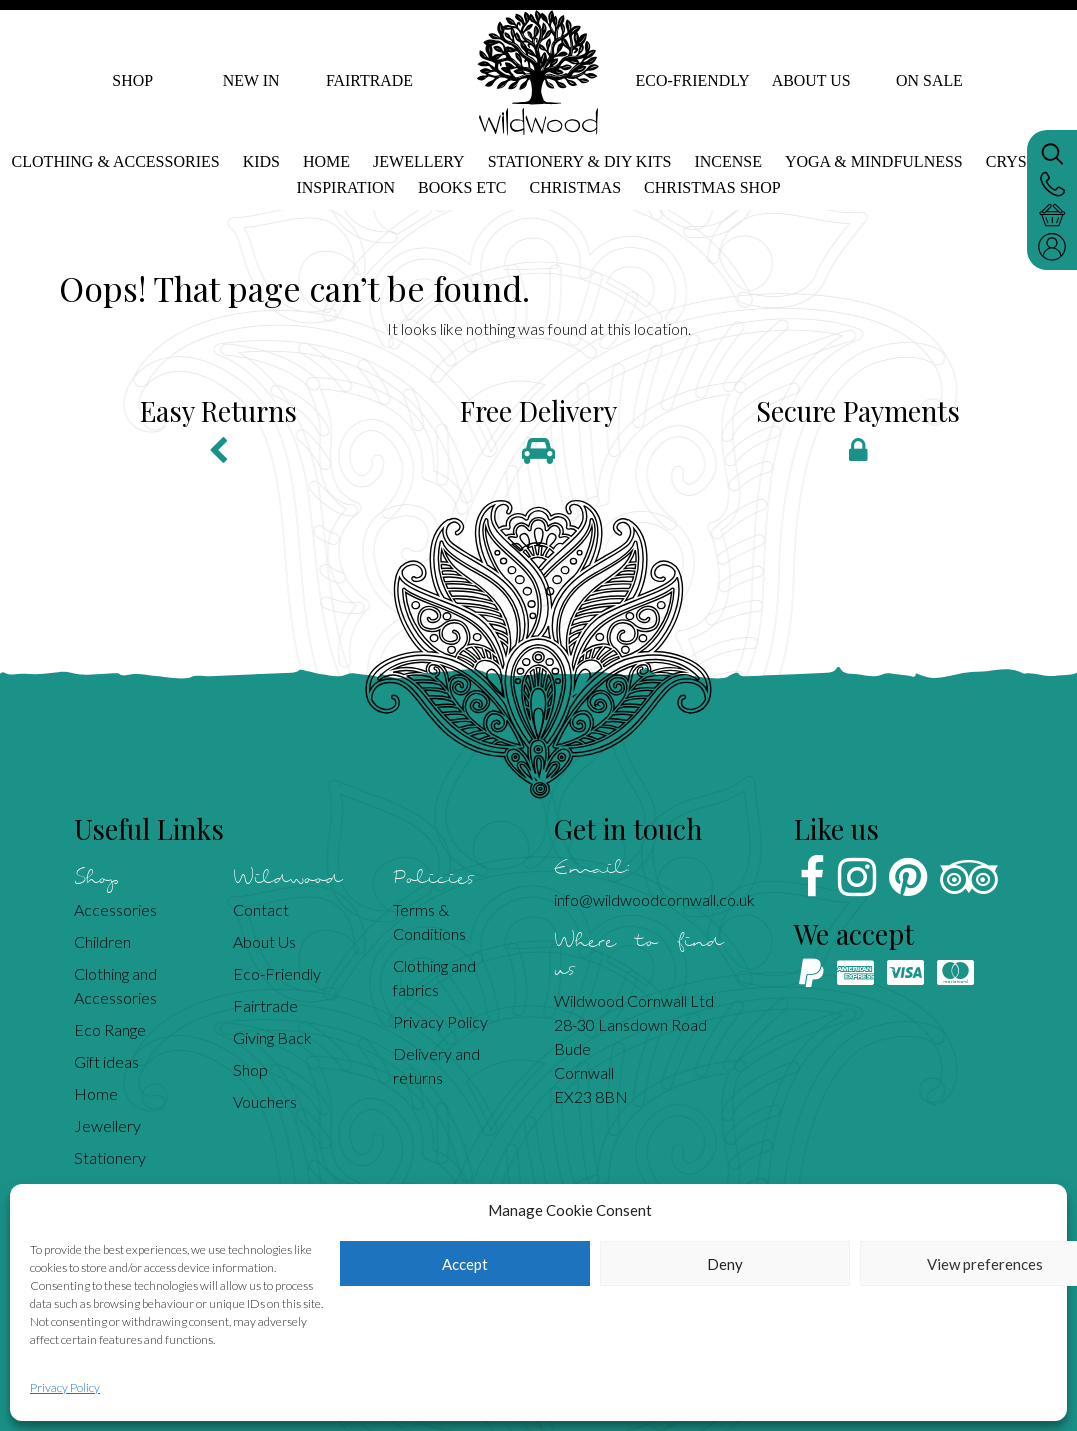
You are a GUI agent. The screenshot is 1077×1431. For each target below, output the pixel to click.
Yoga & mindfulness (874, 161)
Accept (465, 1264)
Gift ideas (106, 1061)
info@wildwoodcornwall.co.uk (654, 899)
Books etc (462, 187)
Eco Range (110, 1029)
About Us (810, 80)
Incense (728, 161)
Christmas (576, 187)
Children (102, 941)
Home (326, 161)
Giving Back (272, 1037)
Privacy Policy (65, 1387)
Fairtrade (370, 80)
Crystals (1026, 161)
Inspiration (345, 187)
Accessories (115, 909)
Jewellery (419, 161)
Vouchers (265, 1101)
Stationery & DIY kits (580, 161)
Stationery (110, 1157)
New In (251, 80)
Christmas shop (712, 187)
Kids (261, 161)
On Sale (929, 80)
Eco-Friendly (692, 80)
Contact (261, 909)
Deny (725, 1264)
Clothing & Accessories (116, 161)
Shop (132, 80)
